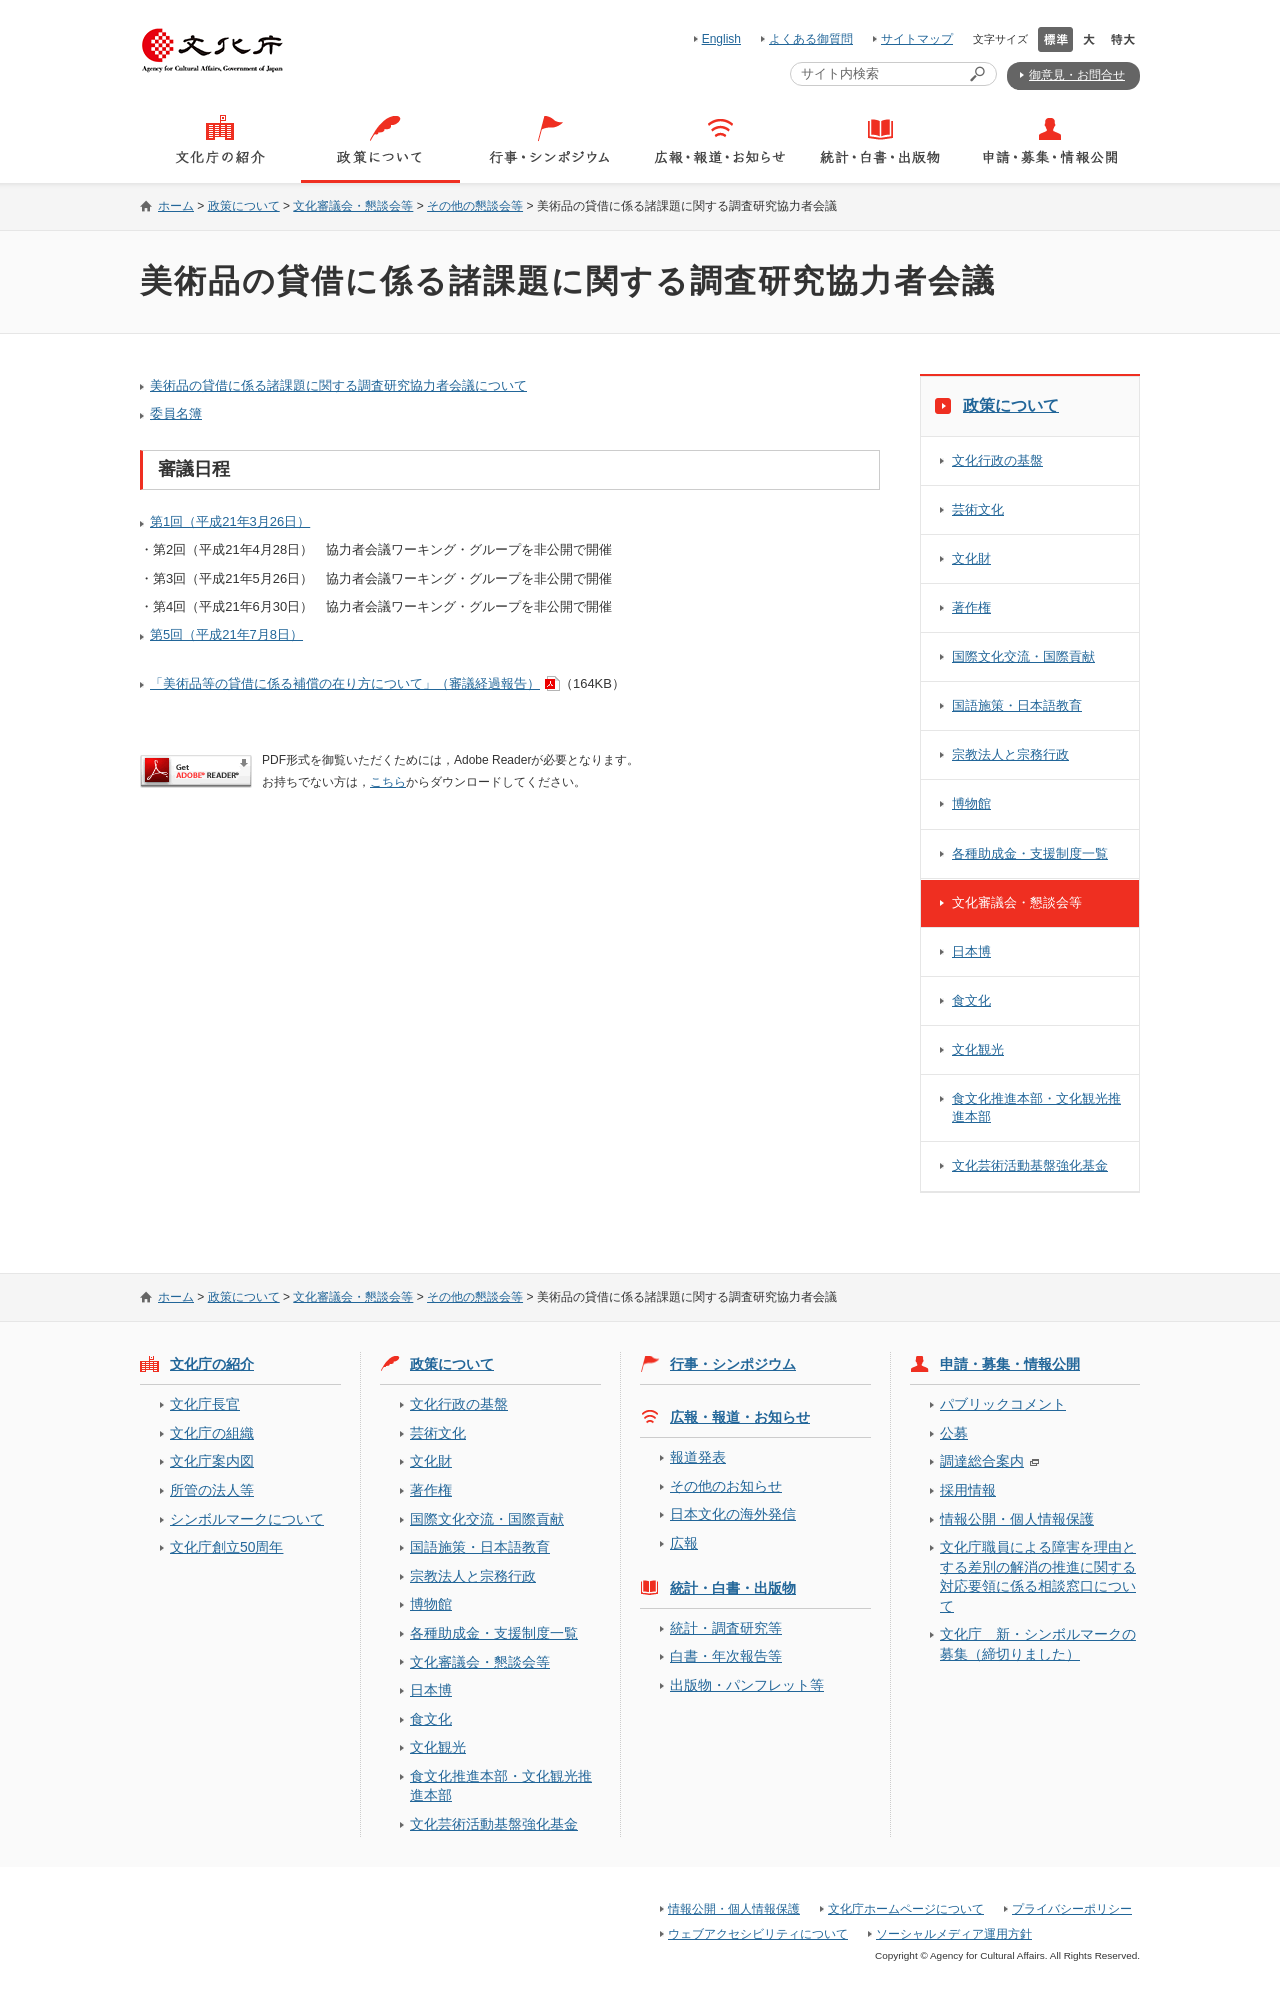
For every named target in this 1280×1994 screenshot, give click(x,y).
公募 (954, 1433)
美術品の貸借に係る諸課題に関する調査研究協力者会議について (338, 385)
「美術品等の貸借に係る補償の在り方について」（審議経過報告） (345, 683)
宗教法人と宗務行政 (1010, 754)
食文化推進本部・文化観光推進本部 (1036, 1107)
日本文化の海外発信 (733, 1514)
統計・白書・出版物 (733, 1588)
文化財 (971, 558)
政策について (244, 206)
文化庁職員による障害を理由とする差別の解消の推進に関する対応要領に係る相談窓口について (1038, 1576)
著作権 (971, 607)
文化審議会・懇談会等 (353, 206)
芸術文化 (978, 509)
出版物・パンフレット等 (747, 1685)
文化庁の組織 (212, 1433)
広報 (684, 1543)
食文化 (971, 1000)
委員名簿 (176, 413)
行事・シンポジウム (733, 1364)
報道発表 (698, 1457)
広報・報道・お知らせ (740, 1417)
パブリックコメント (1003, 1404)
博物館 (971, 803)
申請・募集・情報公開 (1010, 1364)
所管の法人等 (212, 1490)
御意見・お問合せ (1077, 75)
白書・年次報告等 (726, 1656)
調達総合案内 (982, 1461)
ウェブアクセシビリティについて (758, 1934)
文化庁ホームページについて (906, 1909)
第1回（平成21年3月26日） (230, 521)
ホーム (176, 206)
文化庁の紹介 (212, 1364)
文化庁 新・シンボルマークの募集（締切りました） (1038, 1643)
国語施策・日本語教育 (1017, 705)
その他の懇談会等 (475, 206)
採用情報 (968, 1490)
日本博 (971, 951)
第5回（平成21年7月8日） (226, 634)
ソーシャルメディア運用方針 (954, 1934)
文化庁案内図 (212, 1461)
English (721, 39)
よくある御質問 (811, 39)
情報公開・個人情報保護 (1017, 1519)
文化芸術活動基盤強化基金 (1030, 1165)
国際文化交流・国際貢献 (1023, 656)
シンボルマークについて (247, 1519)
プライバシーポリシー (1072, 1909)
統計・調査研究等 (726, 1628)
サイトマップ (917, 39)
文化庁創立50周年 (226, 1547)
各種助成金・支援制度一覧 (1030, 853)
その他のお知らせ (726, 1486)
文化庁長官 (205, 1404)
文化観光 (978, 1049)
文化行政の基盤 (997, 460)
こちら (388, 782)
